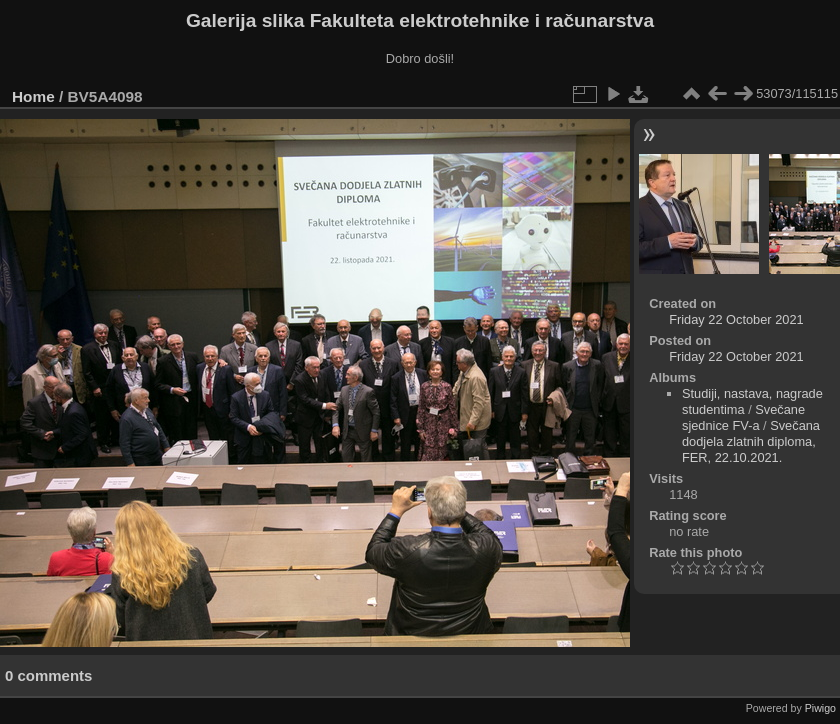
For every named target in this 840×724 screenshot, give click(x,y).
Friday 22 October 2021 (736, 319)
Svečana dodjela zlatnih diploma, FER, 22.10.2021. (751, 441)
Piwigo (820, 708)
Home (33, 96)
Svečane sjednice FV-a (743, 417)
